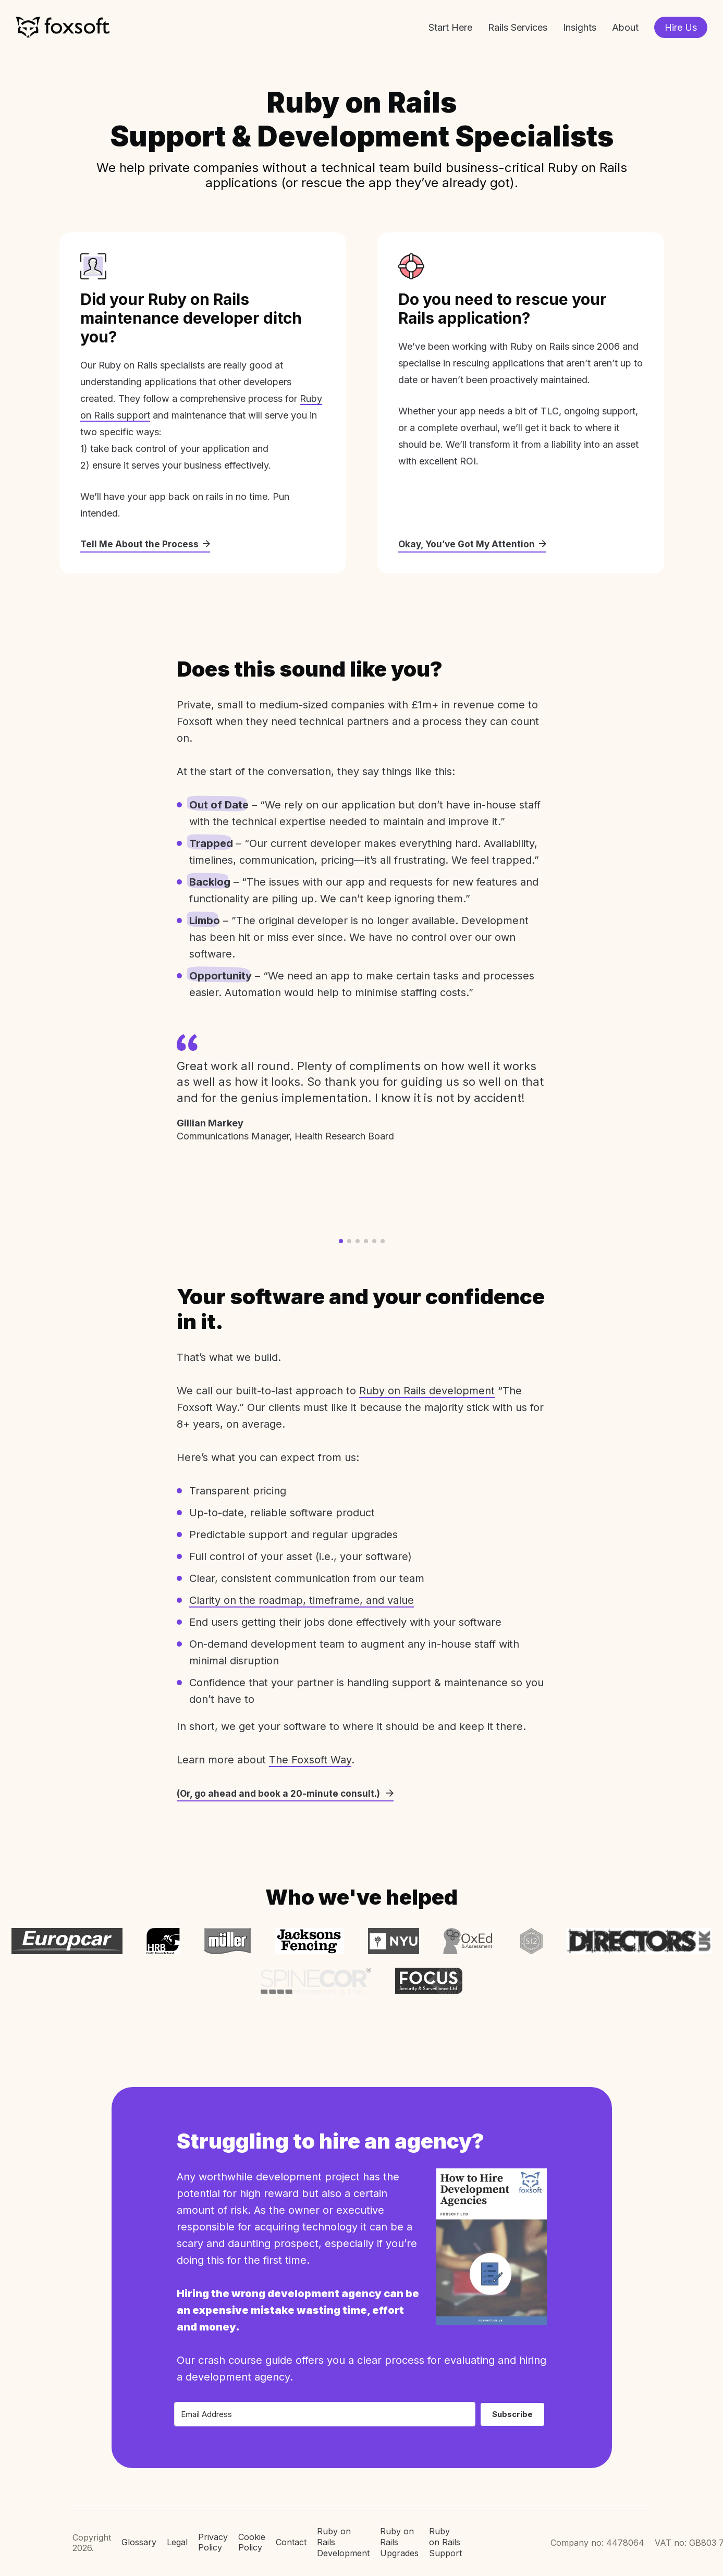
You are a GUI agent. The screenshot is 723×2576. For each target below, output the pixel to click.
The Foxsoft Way (310, 1760)
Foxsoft (62, 27)
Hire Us (681, 27)
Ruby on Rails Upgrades (399, 2537)
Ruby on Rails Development (343, 2537)
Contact (291, 2537)
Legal (177, 2537)
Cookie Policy (251, 2537)
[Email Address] (325, 2409)
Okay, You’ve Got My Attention (474, 543)
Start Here (450, 27)
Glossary (138, 2537)
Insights (579, 27)
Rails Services (517, 27)
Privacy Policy (213, 2537)
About (625, 27)
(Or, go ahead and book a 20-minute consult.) (287, 1793)
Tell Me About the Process (146, 543)
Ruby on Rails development (427, 1391)
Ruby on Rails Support (445, 2537)
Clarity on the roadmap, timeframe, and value (301, 1600)
